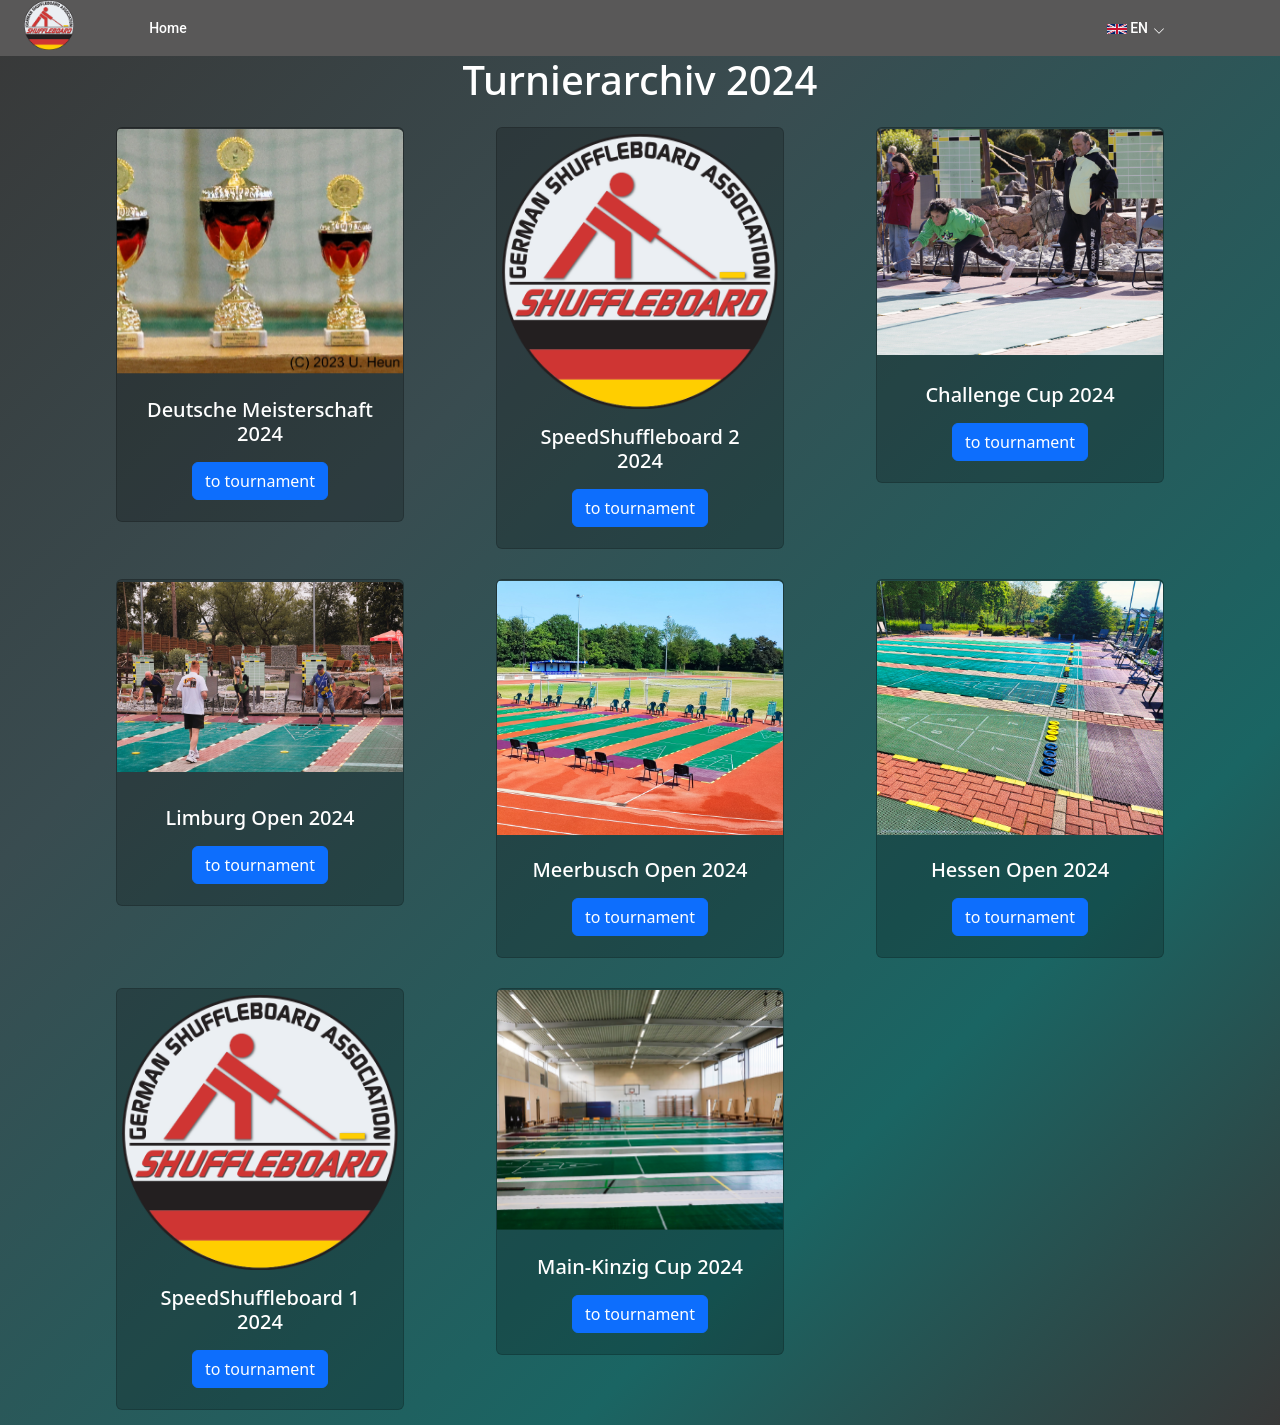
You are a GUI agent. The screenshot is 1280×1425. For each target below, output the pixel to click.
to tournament (260, 481)
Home (168, 28)
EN (1127, 28)
